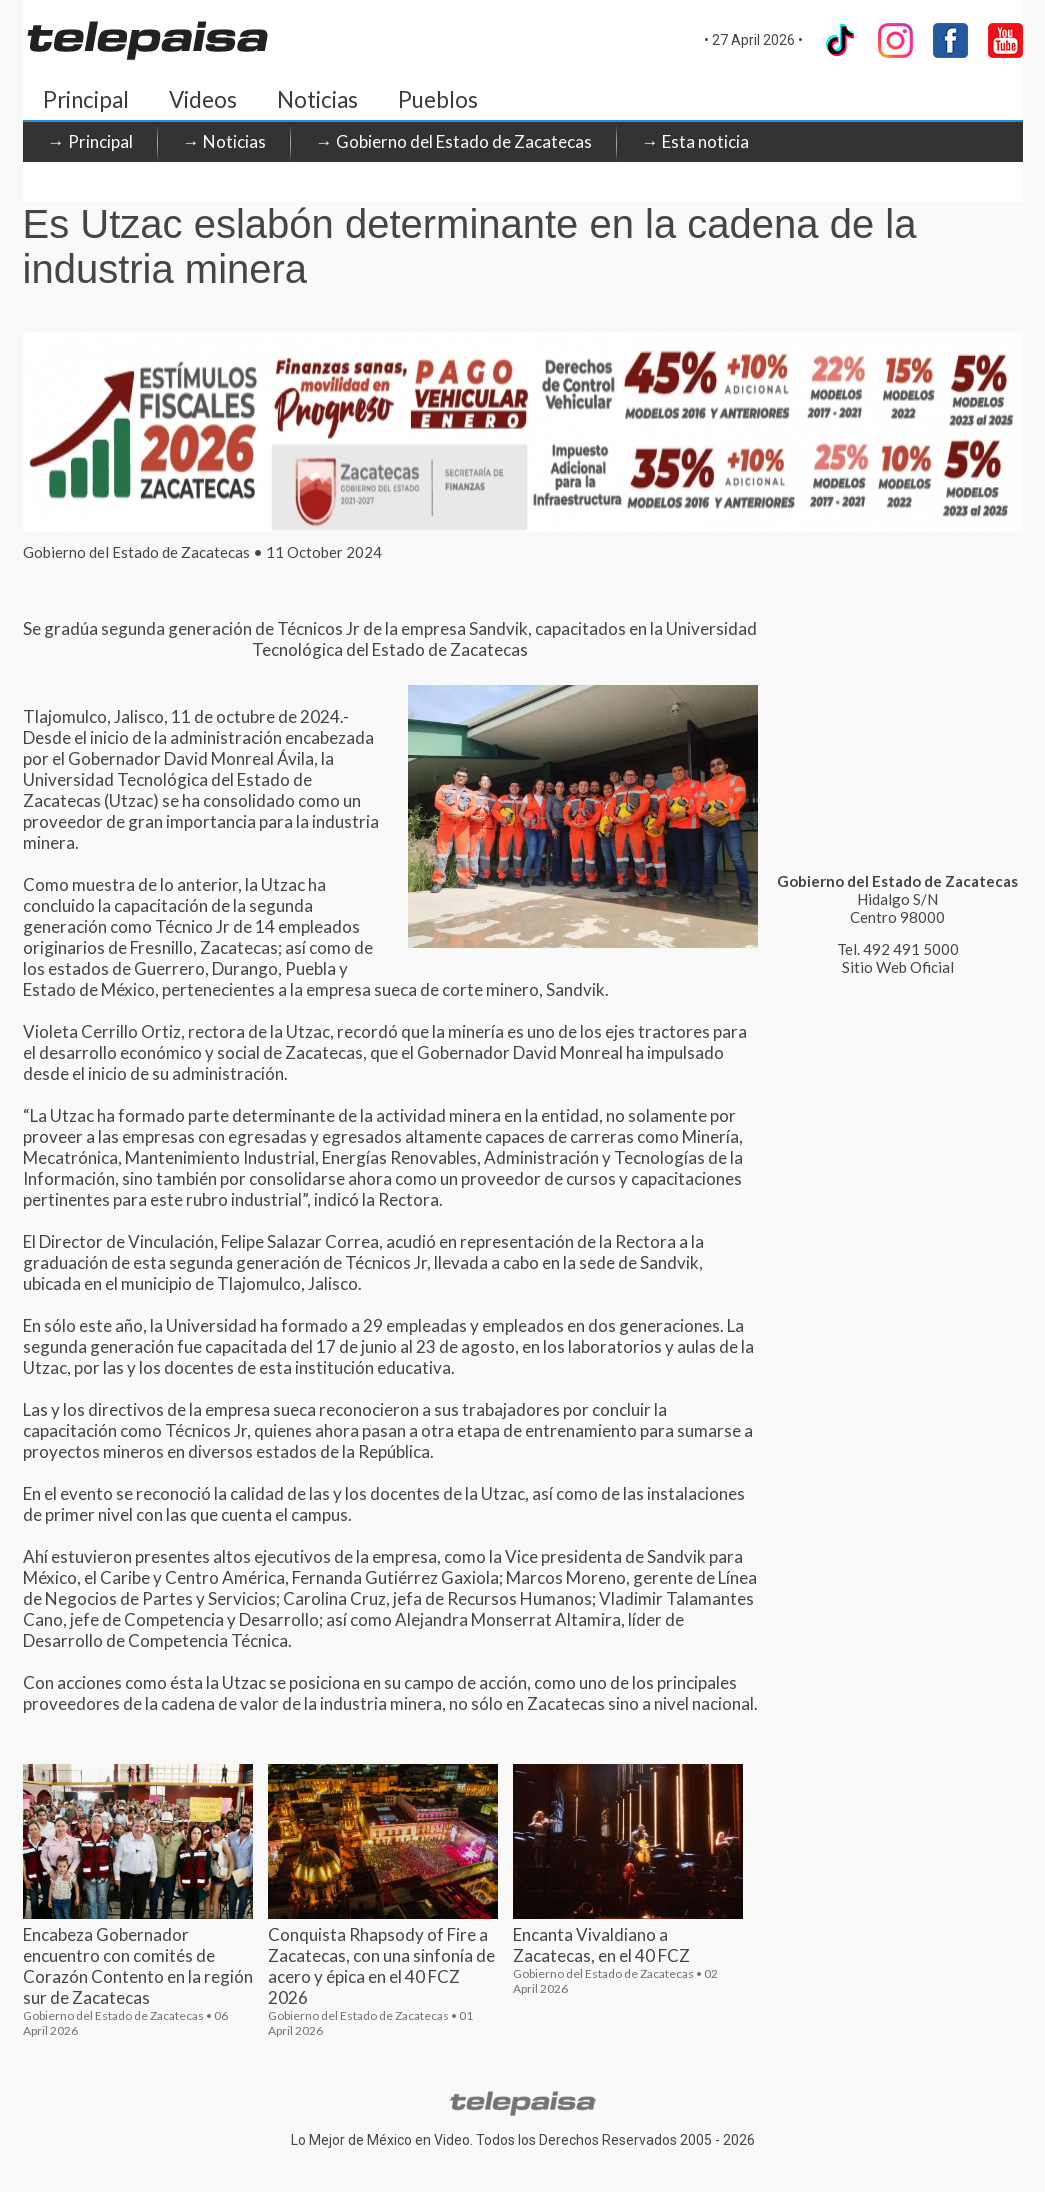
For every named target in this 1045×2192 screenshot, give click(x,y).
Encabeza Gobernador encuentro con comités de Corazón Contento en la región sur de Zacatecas (138, 1966)
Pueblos (438, 99)
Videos (203, 99)
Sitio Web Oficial (898, 967)
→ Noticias (224, 141)
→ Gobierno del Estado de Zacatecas (454, 141)
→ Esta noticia (695, 141)
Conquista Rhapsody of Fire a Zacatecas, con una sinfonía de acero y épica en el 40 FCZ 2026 (381, 1966)
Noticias (317, 99)
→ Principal (90, 141)
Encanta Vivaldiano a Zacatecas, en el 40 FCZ (601, 1945)
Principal (86, 99)
